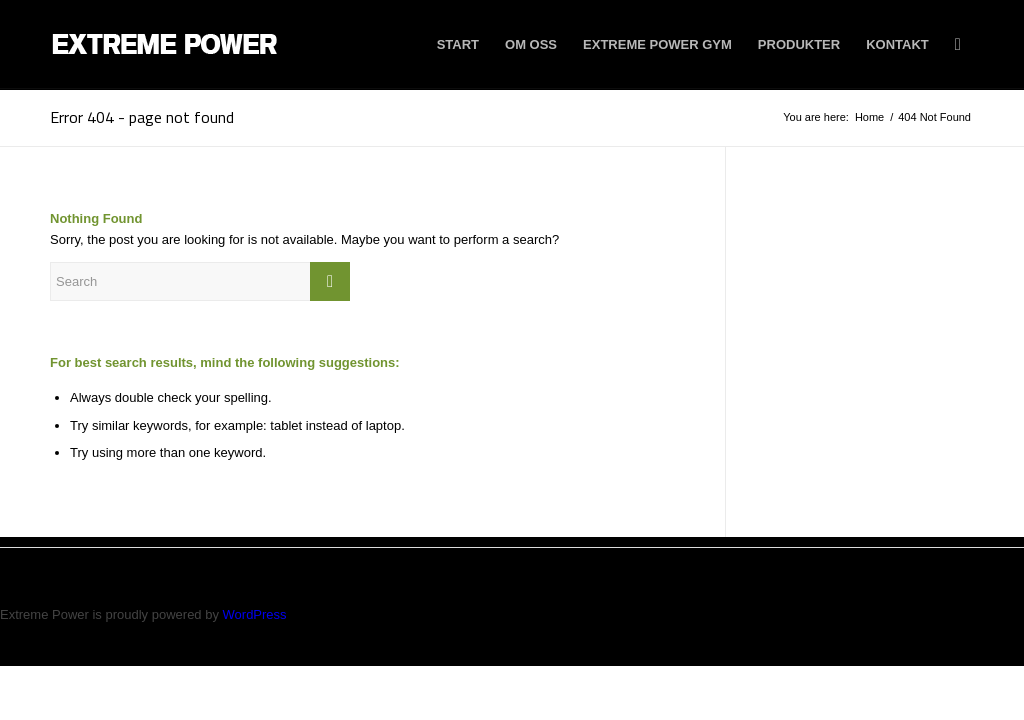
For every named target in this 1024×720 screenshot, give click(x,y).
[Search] (958, 45)
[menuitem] (458, 45)
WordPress (255, 614)
